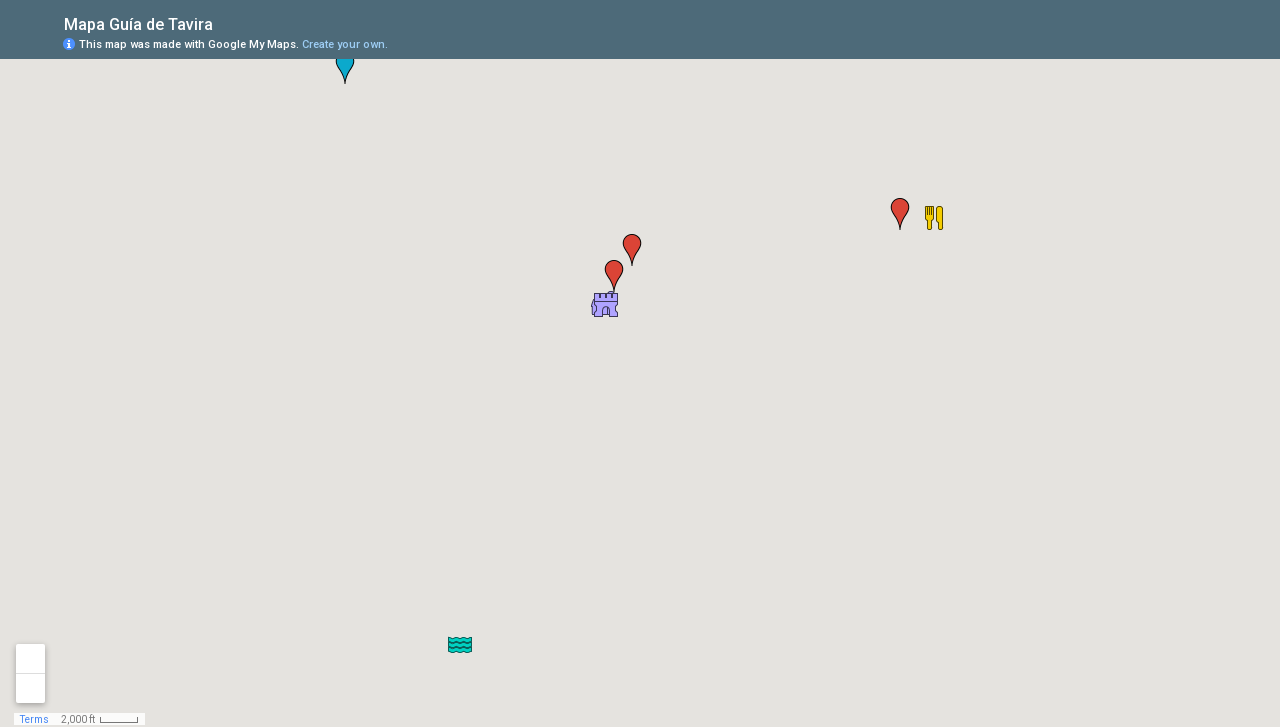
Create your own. (345, 44)
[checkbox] (228, 22)
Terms (34, 719)
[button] (632, 250)
